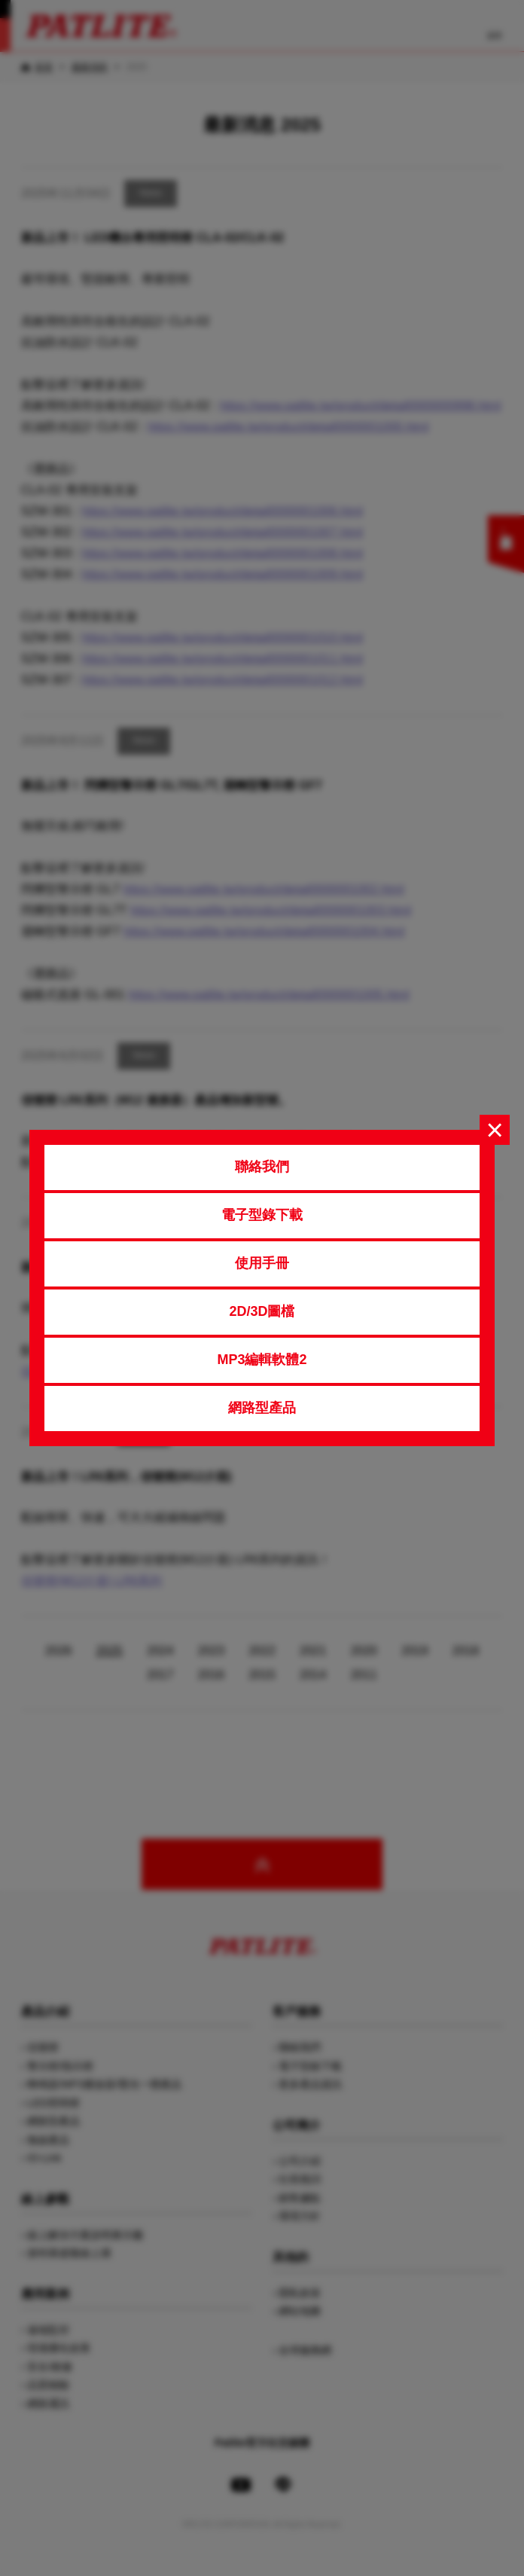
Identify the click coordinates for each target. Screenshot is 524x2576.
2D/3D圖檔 (261, 1311)
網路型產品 (262, 1407)
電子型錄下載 (262, 1214)
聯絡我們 (262, 1166)
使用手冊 (262, 1263)
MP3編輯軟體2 (261, 1359)
